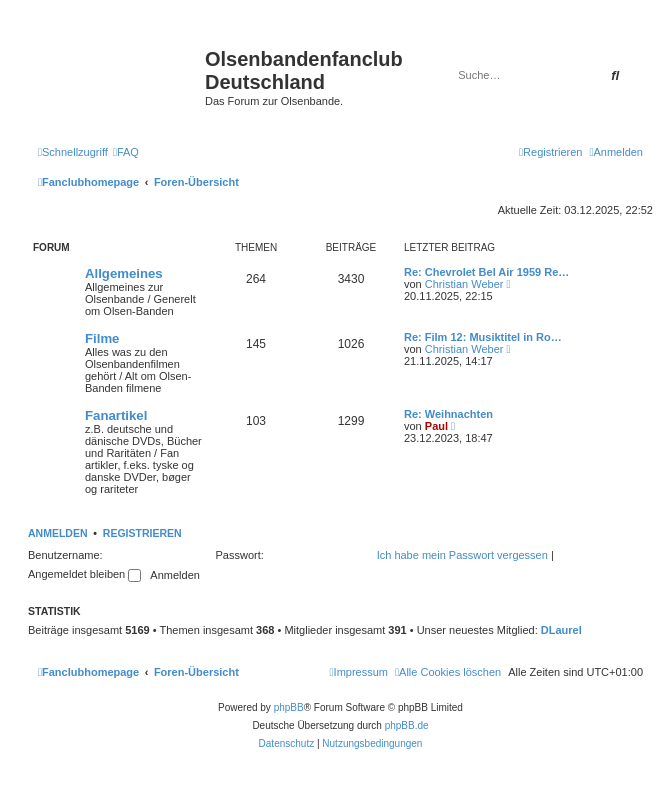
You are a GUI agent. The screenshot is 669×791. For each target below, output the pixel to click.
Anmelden (58, 533)
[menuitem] (126, 152)
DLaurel (561, 630)
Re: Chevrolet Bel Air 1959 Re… (486, 272)
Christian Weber (464, 284)
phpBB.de (407, 725)
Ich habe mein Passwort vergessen (462, 555)
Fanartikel (116, 415)
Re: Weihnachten (448, 414)
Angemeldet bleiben (84, 574)
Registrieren (142, 533)
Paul (436, 426)
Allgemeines (124, 273)
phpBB (289, 707)
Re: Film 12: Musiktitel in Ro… (483, 337)
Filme (102, 338)
